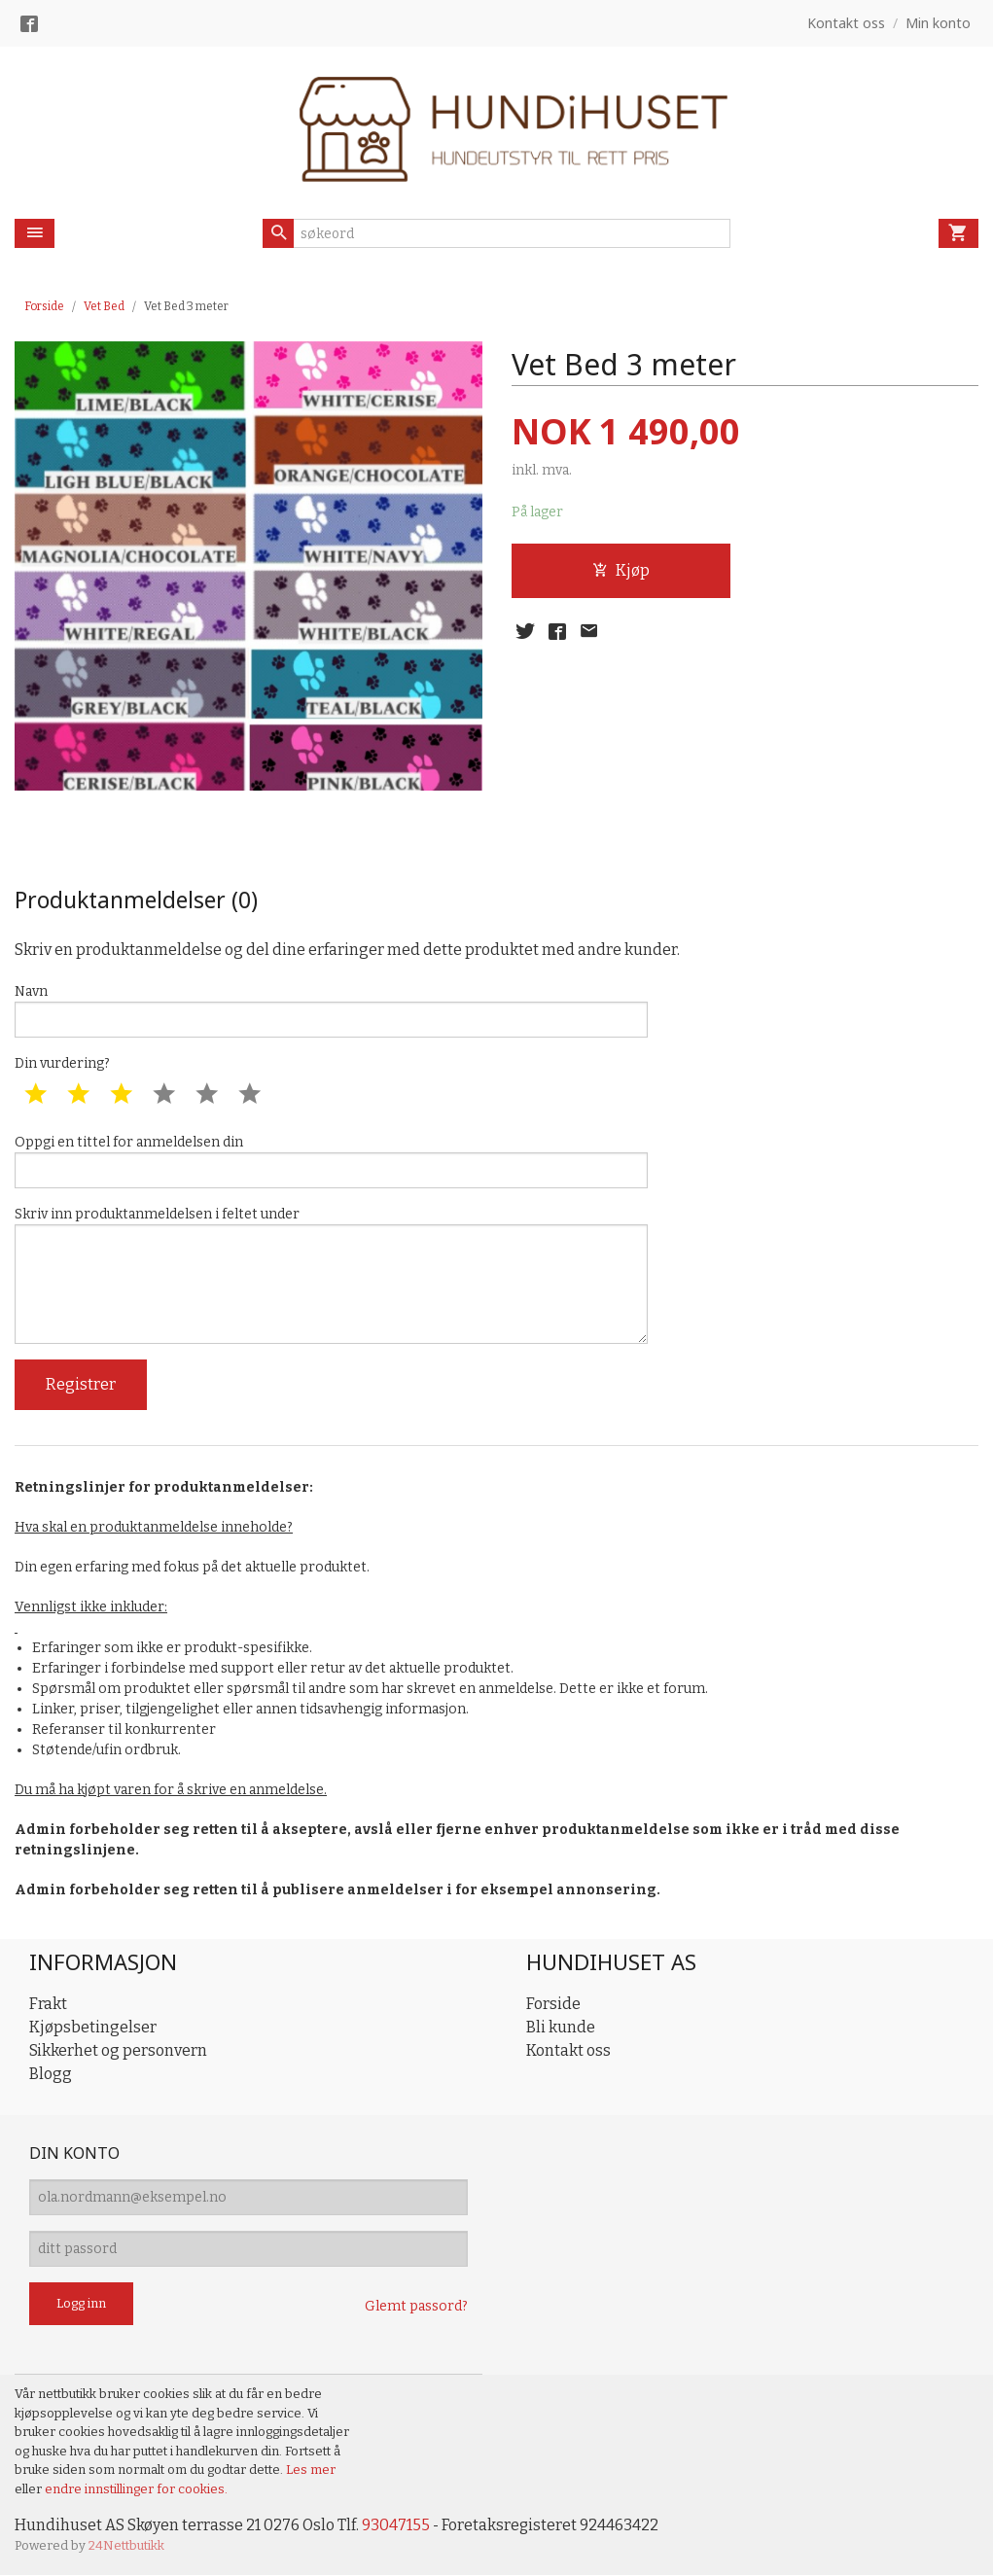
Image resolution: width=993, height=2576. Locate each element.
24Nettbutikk (126, 2546)
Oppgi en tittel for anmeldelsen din (331, 1161)
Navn (331, 1010)
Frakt (48, 2003)
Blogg (50, 2073)
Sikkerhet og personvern (118, 2050)
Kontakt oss (568, 2050)
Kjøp (621, 570)
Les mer (311, 2469)
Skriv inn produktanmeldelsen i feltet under (331, 1275)
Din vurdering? (62, 1063)
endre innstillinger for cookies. (136, 2489)
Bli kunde (560, 2027)
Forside (44, 306)
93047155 (396, 2525)
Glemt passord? (416, 2306)
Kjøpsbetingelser (93, 2027)
